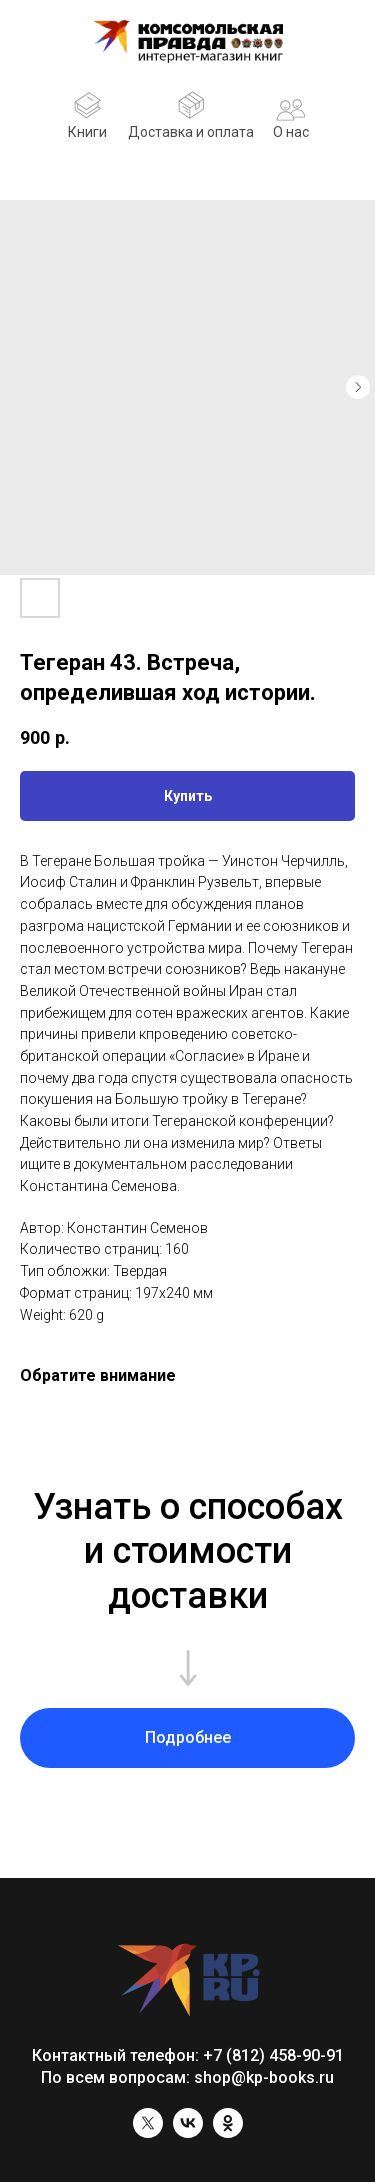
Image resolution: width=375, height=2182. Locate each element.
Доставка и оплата (191, 132)
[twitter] (148, 2132)
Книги (87, 132)
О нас (291, 132)
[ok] (228, 2132)
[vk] (188, 2132)
